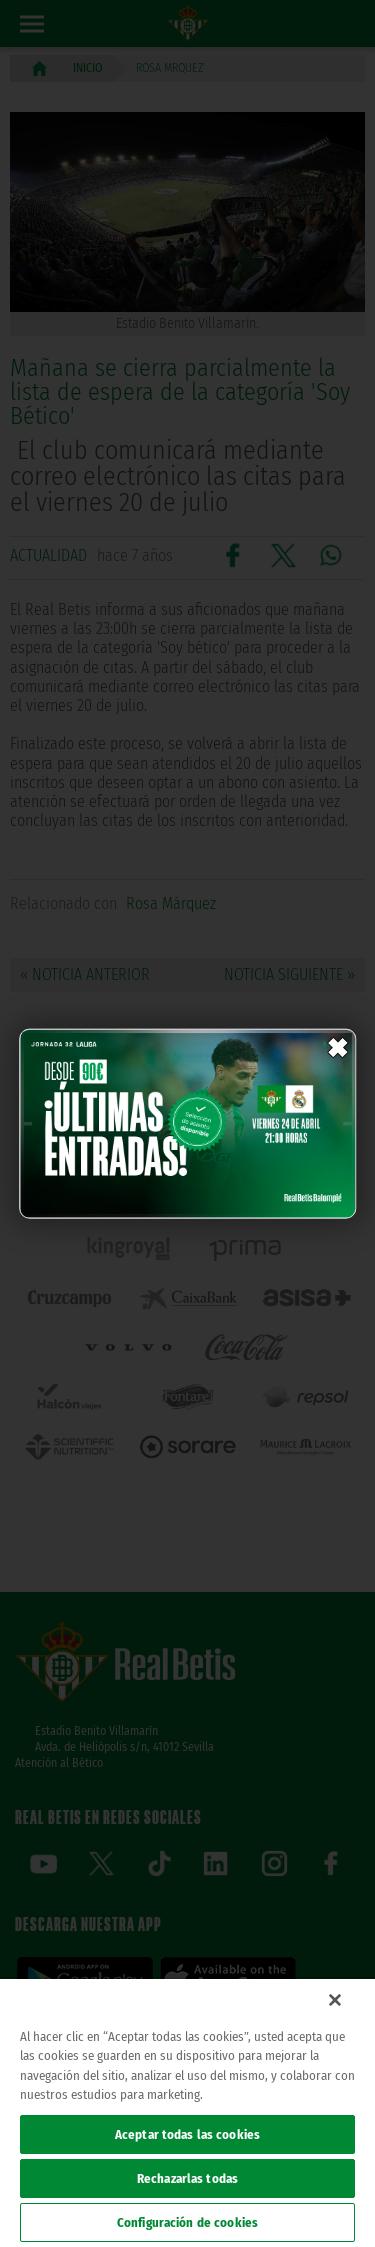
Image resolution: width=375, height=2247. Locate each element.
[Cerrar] (335, 2000)
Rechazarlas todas (187, 2178)
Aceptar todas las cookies (187, 2134)
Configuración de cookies (187, 2222)
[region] (187, 2113)
